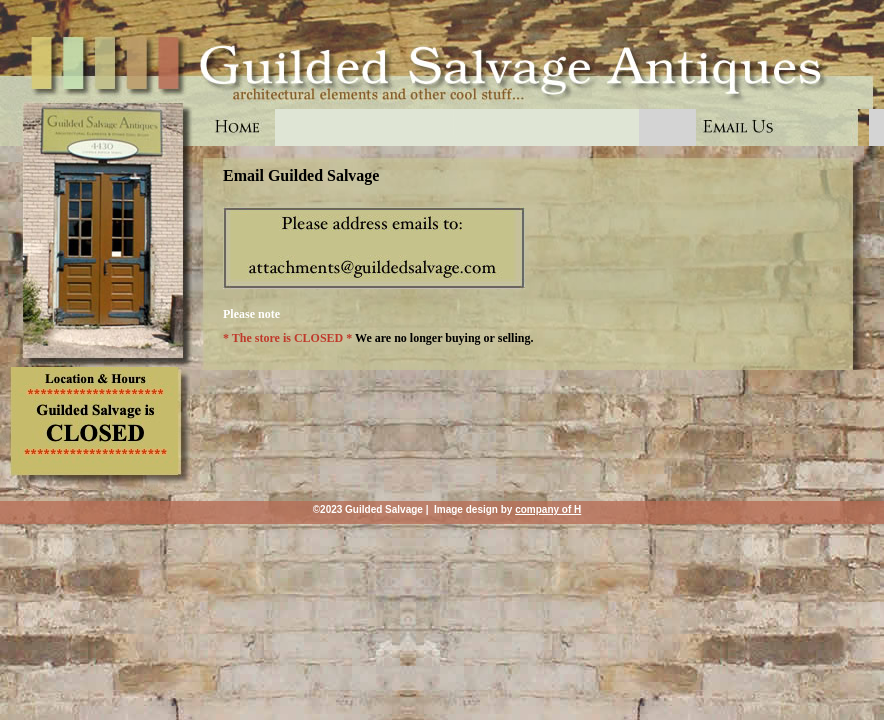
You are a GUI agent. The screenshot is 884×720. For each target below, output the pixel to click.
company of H (548, 509)
